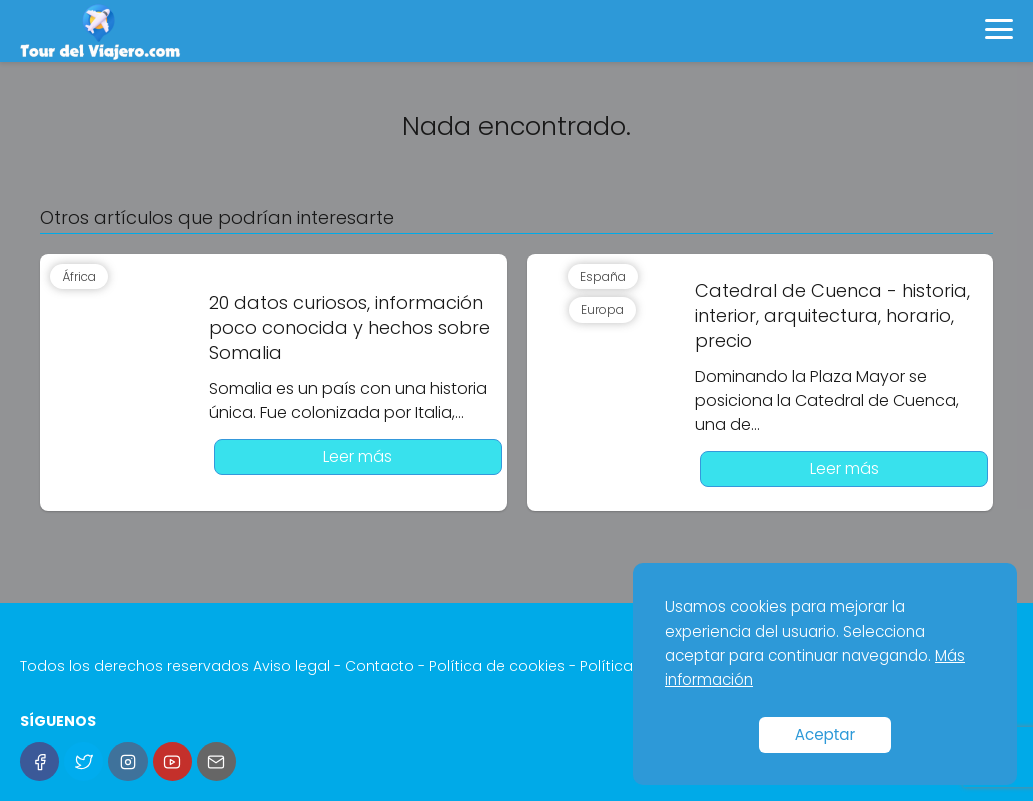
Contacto (379, 666)
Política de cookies (497, 666)
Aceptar (825, 734)
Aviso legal (291, 666)
